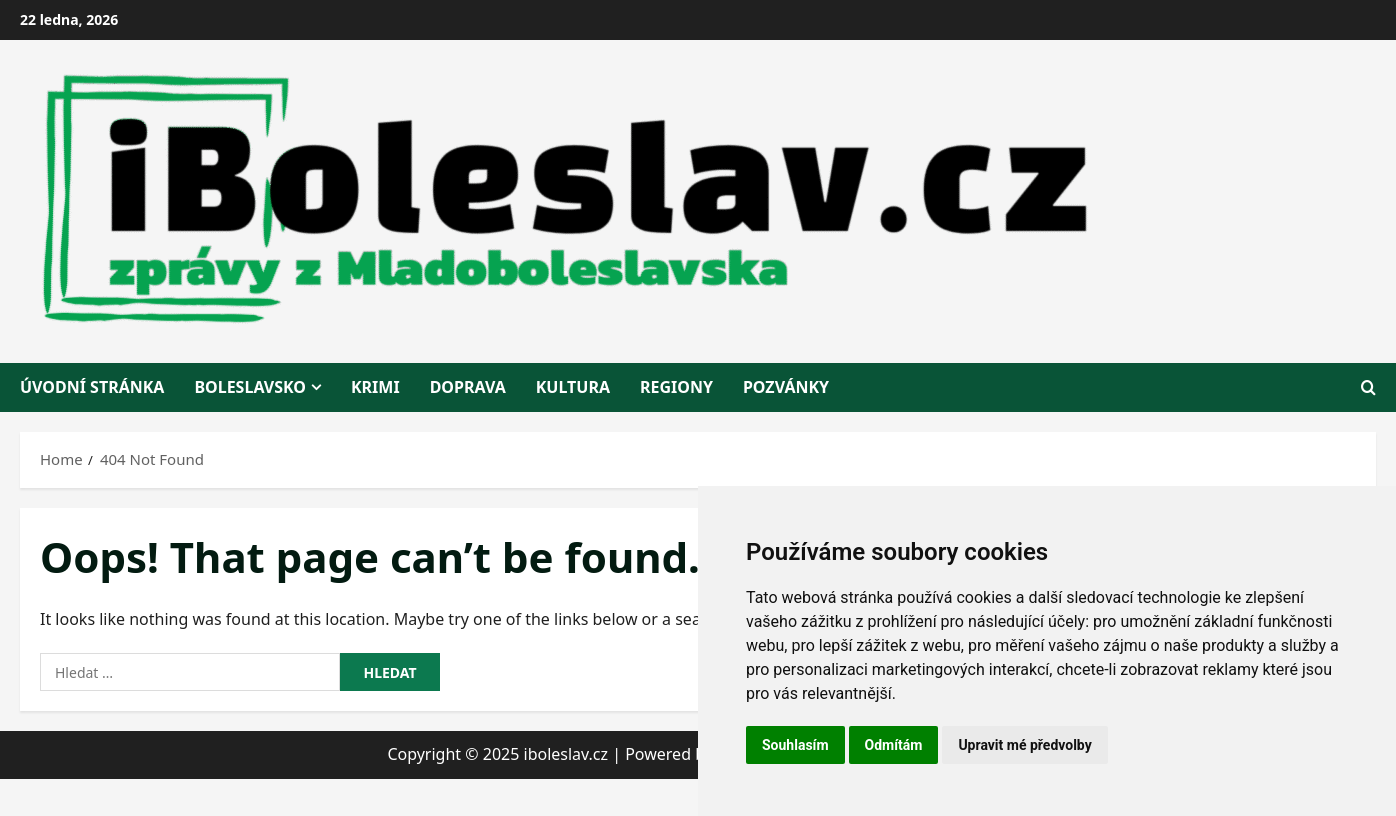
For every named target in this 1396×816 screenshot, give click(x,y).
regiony (676, 387)
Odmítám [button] (894, 745)
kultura (573, 387)
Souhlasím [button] (795, 745)
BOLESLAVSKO (250, 387)
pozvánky (786, 387)
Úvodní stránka (92, 387)
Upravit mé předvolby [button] (1024, 745)
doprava (468, 387)
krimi (375, 387)
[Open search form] (1368, 387)
